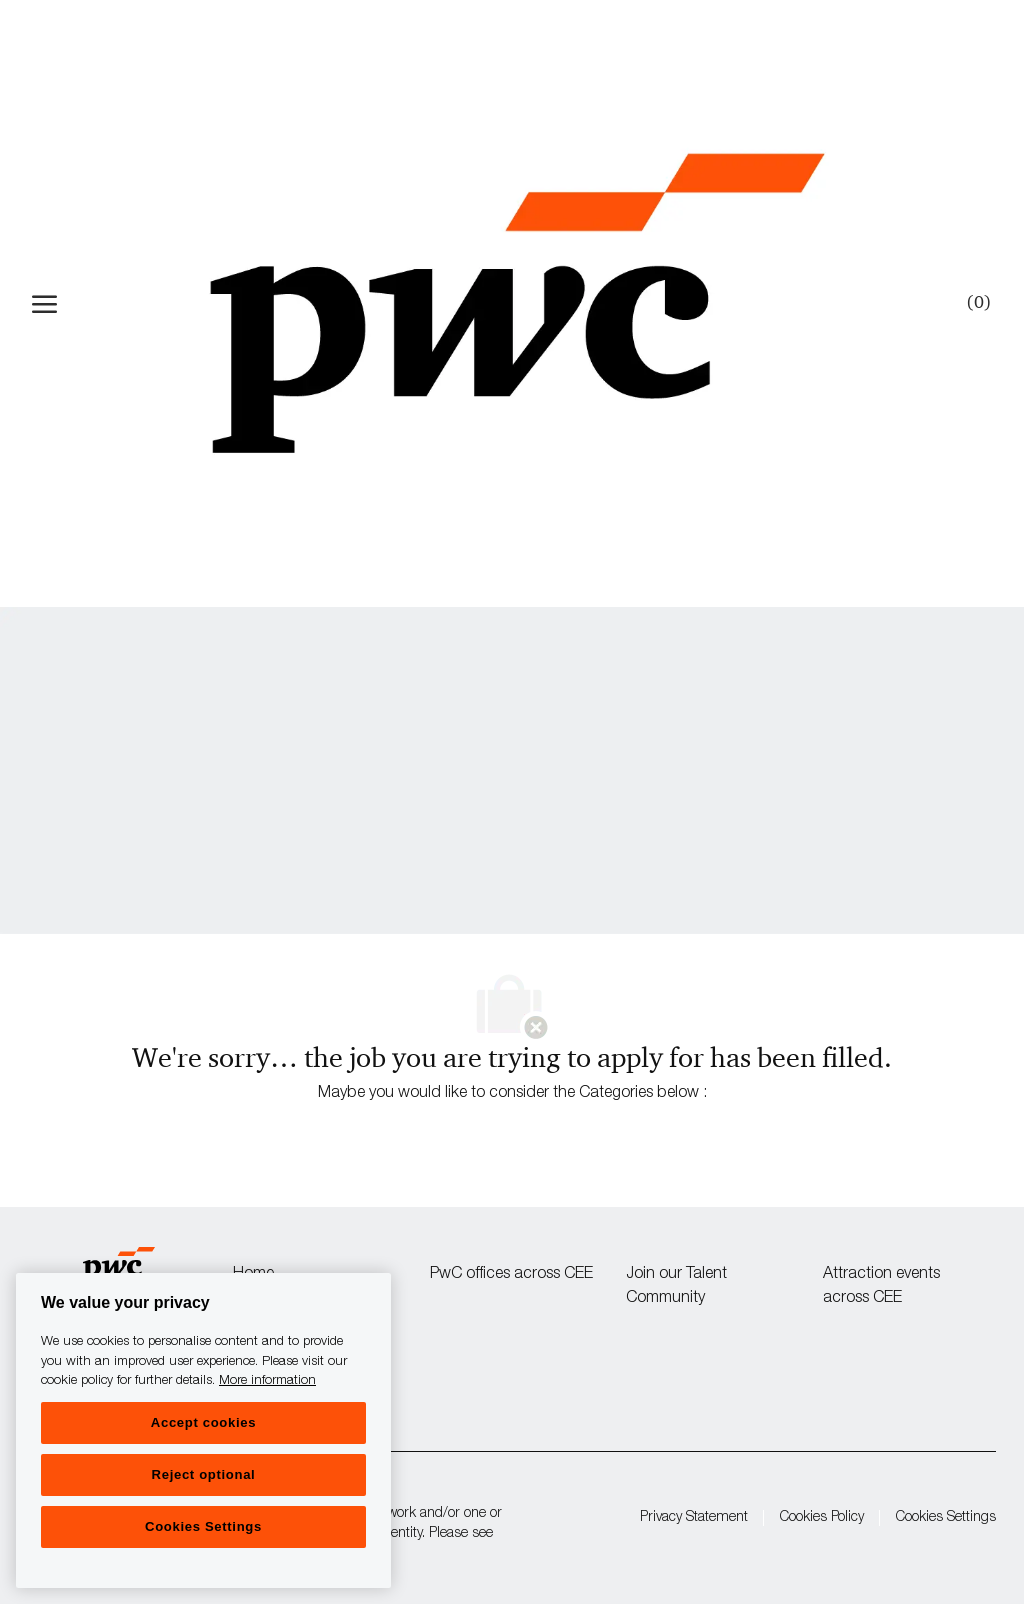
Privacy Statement (694, 1518)
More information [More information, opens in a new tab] (267, 1381)
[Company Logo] (517, 303)
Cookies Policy (822, 1518)
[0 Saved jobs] (975, 303)
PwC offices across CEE (511, 1275)
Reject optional (204, 1474)
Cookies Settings (946, 1518)
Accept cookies (203, 1422)
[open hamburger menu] (44, 304)
